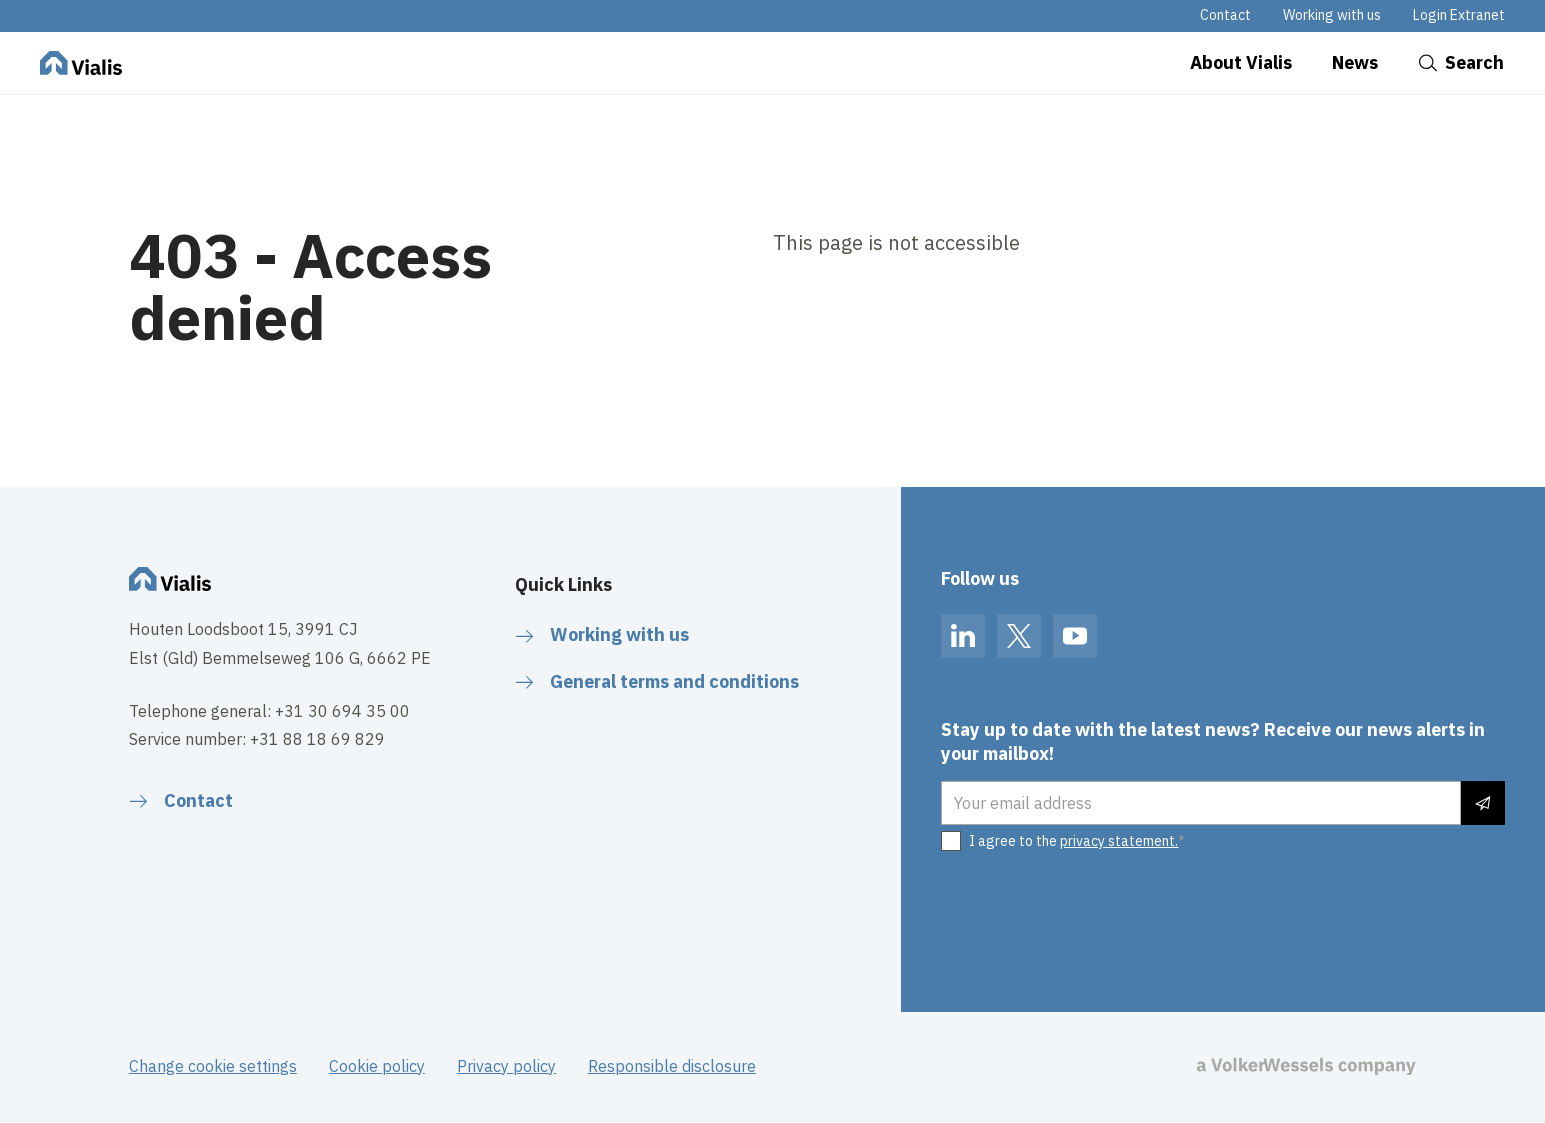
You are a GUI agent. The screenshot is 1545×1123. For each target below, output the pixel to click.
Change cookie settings (213, 1066)
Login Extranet (1459, 15)
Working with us (1332, 15)
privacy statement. (1119, 841)
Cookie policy (377, 1066)
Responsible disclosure (672, 1066)
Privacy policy (506, 1066)
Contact (1225, 15)
